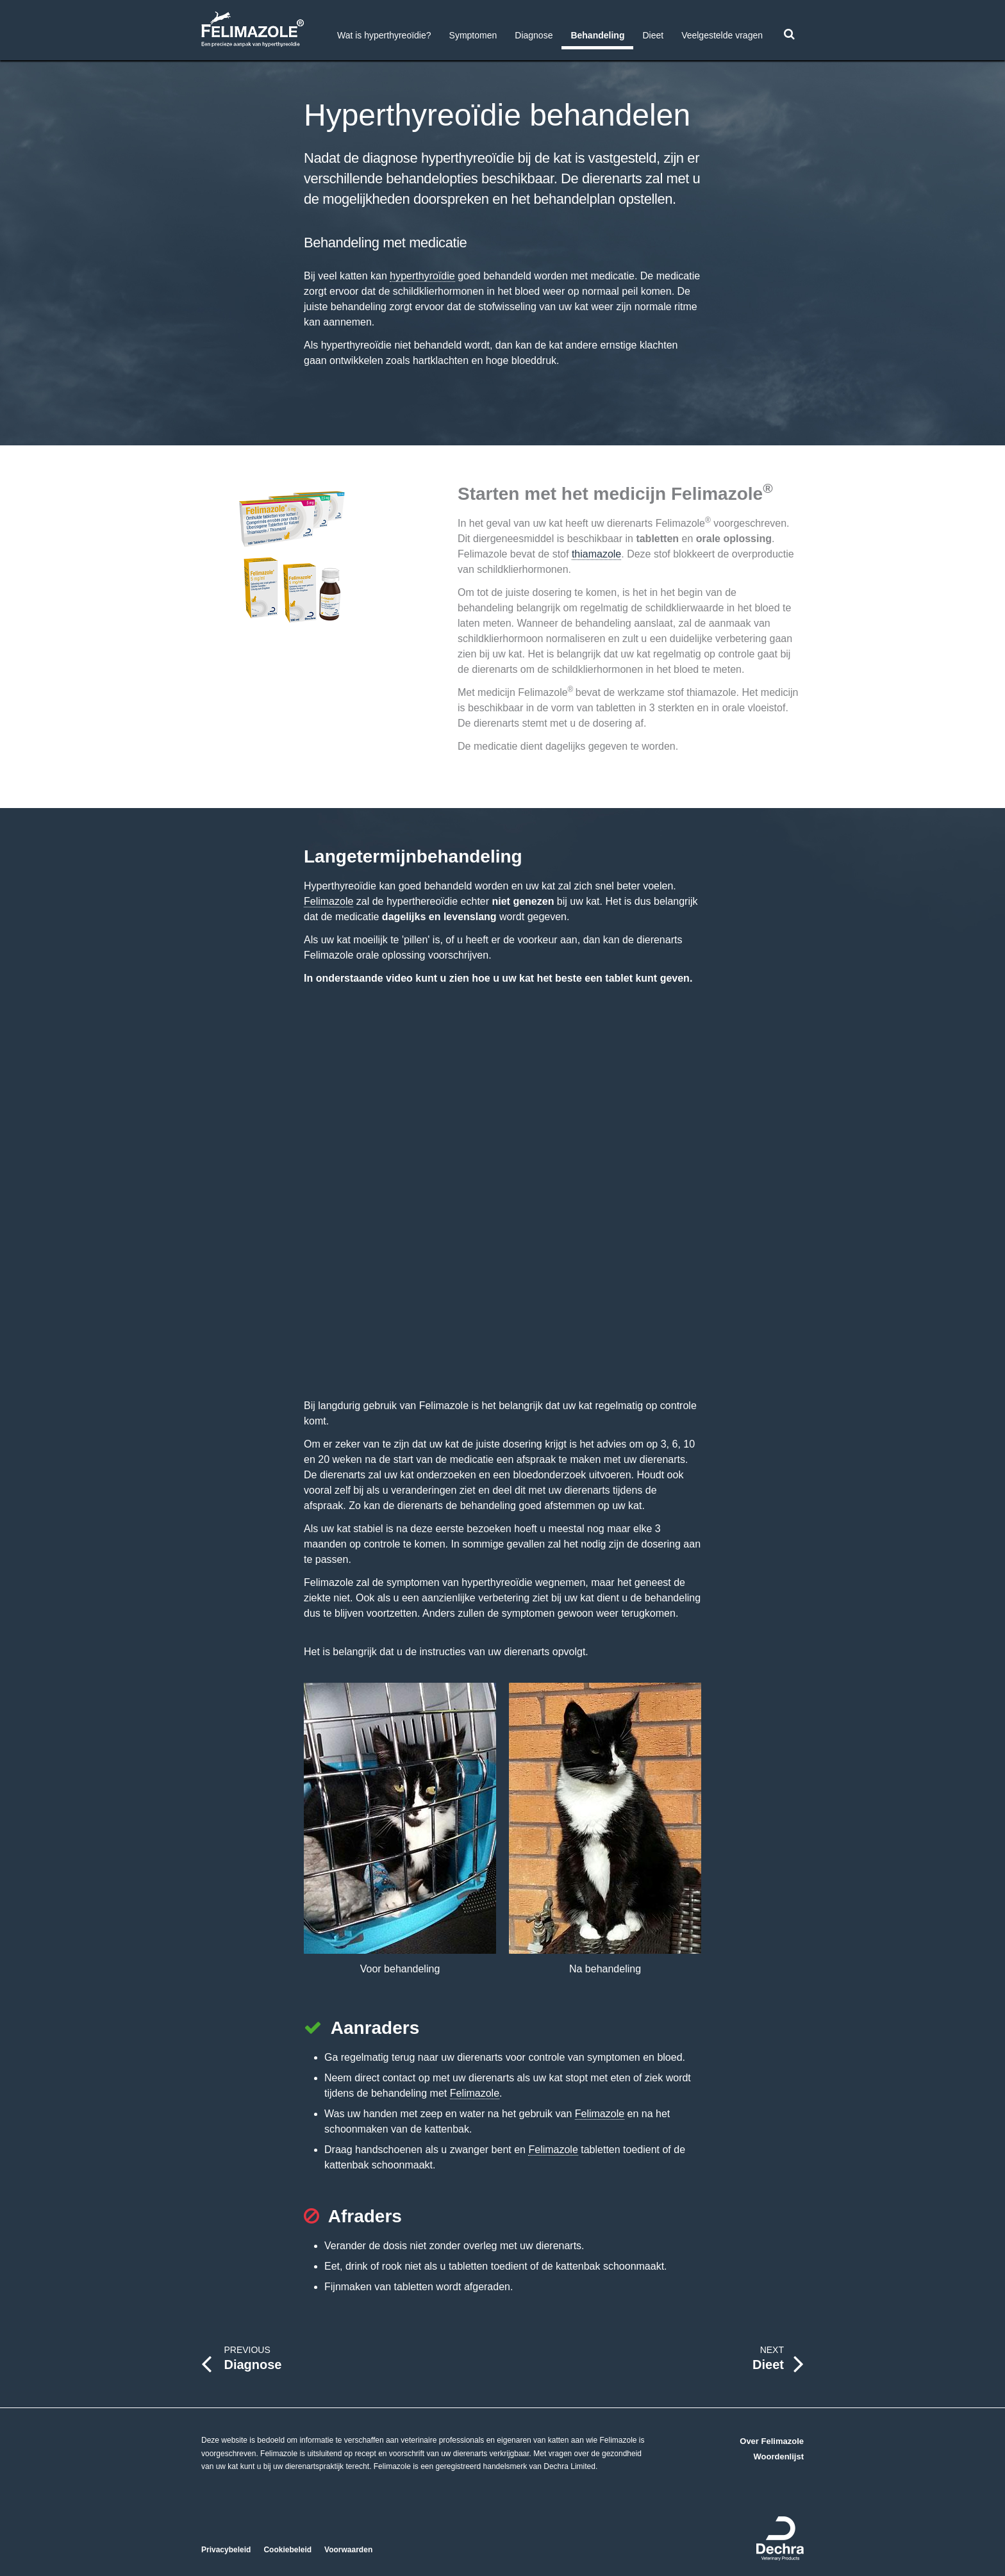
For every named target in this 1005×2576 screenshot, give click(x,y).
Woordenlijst (779, 2456)
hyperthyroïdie (422, 275)
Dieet (652, 35)
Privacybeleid (226, 2549)
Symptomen (473, 35)
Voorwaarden (348, 2549)
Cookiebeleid (287, 2549)
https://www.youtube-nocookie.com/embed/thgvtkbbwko (502, 1188)
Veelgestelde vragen (722, 35)
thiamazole (596, 554)
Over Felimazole (772, 2441)
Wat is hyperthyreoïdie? (384, 35)
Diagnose (533, 35)
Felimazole (328, 901)
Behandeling (597, 35)
